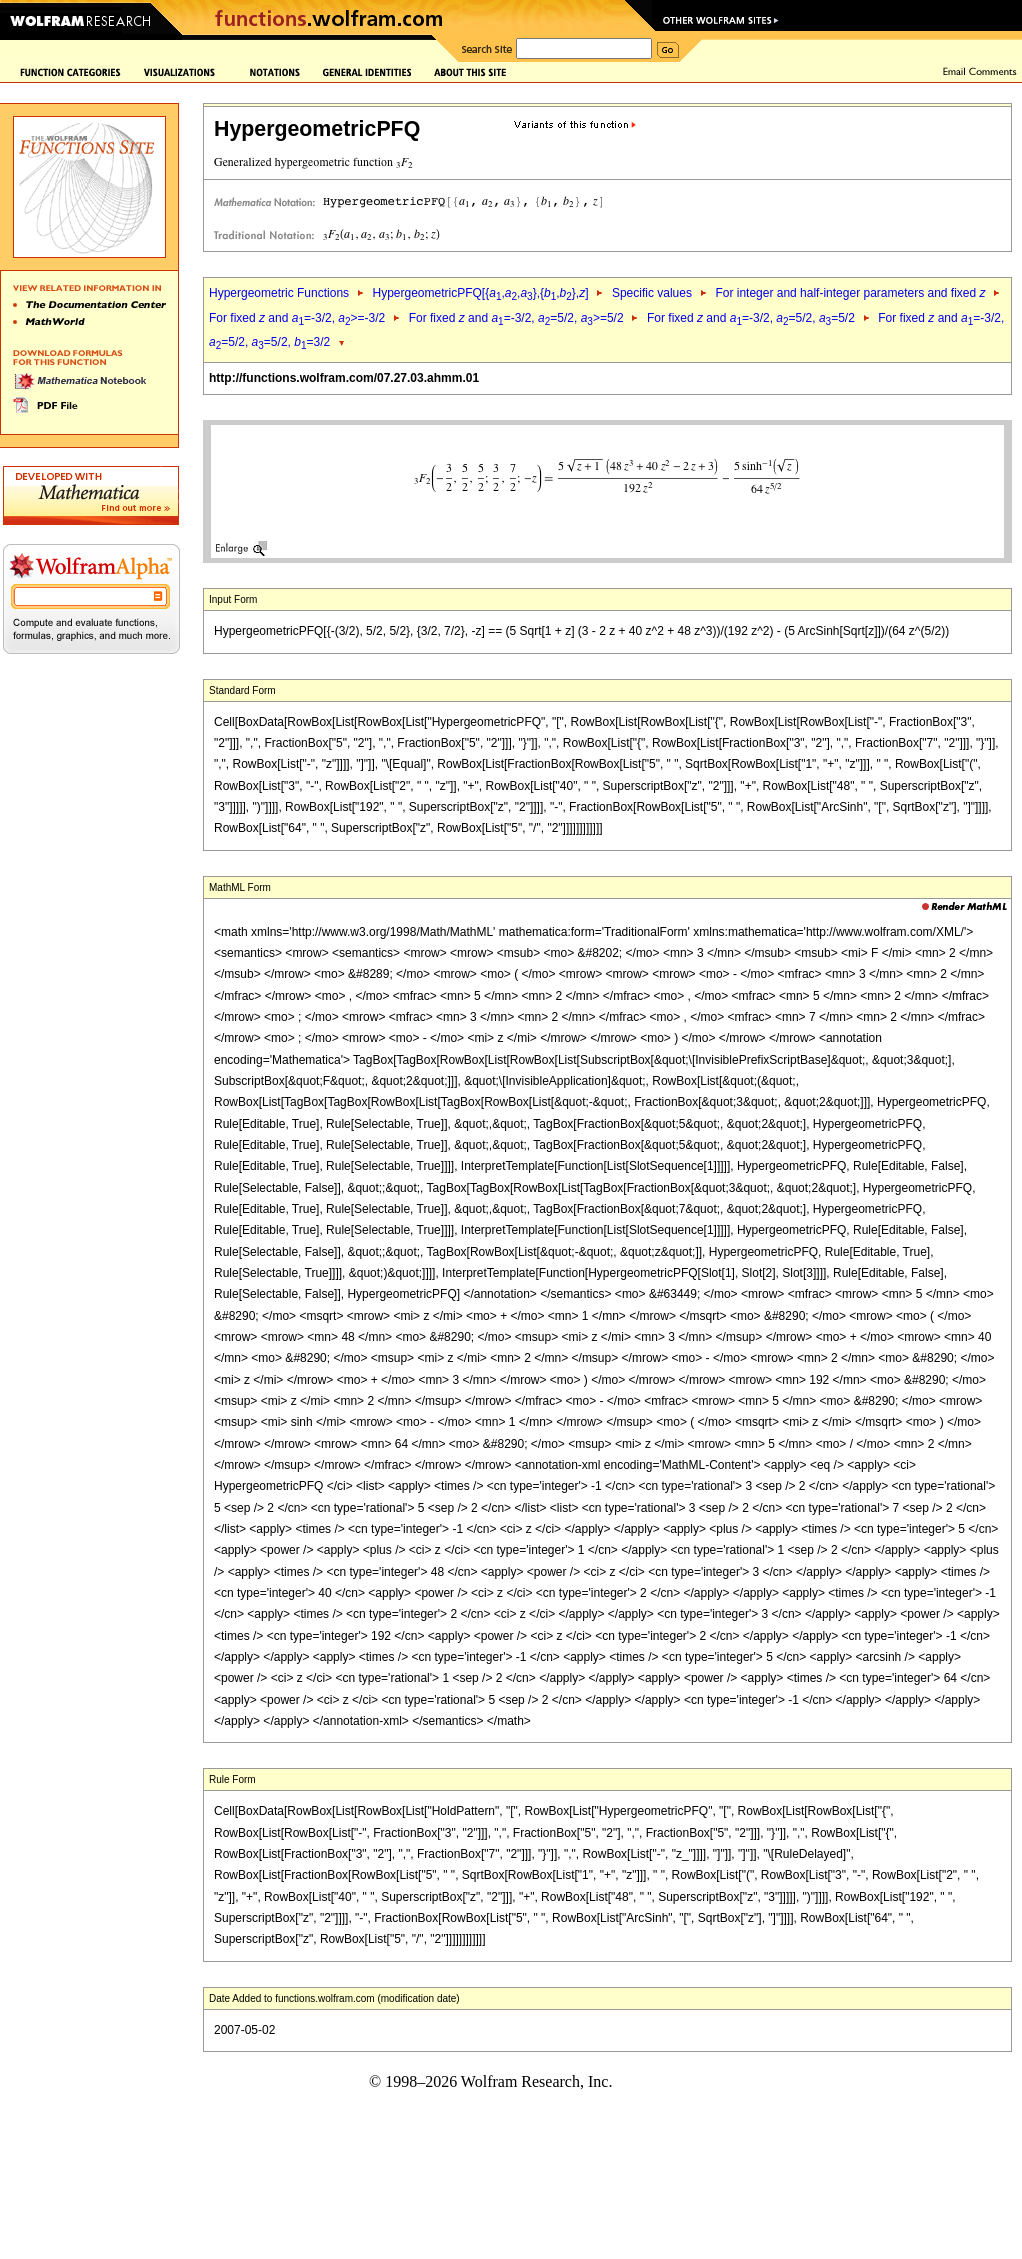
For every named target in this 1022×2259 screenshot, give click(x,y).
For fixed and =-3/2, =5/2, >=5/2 (516, 318)
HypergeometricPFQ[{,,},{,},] (480, 293)
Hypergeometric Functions (279, 293)
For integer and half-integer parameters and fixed (850, 293)
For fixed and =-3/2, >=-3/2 (297, 318)
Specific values (652, 293)
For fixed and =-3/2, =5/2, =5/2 (751, 318)
